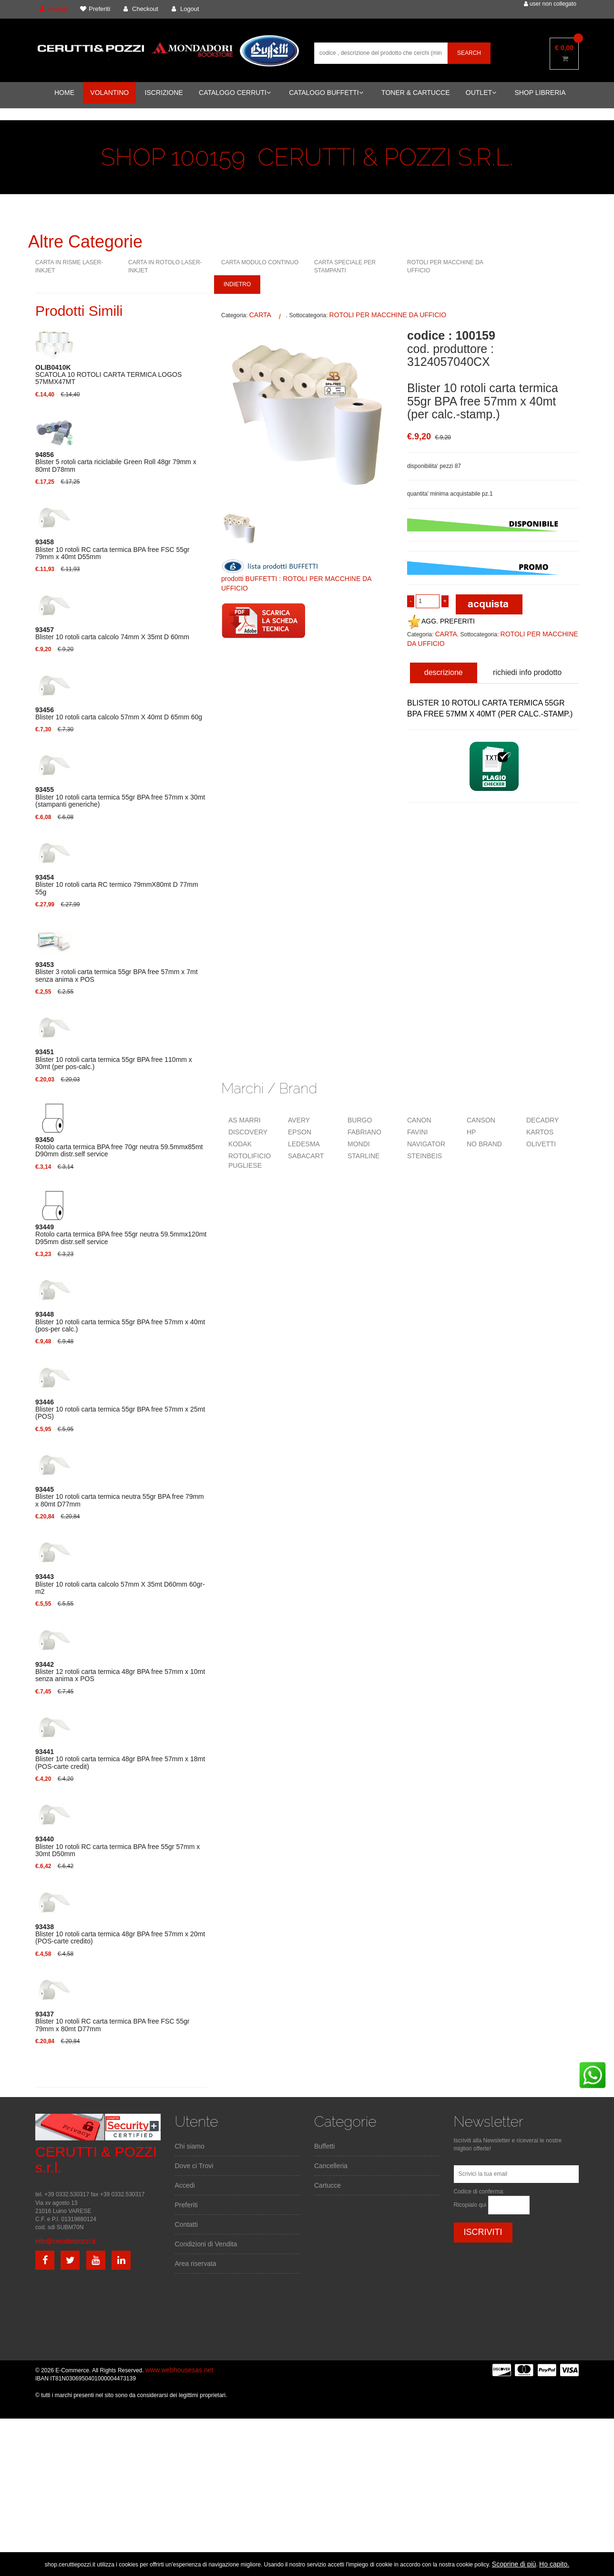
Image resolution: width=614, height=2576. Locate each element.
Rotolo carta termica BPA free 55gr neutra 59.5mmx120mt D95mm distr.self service (120, 1235)
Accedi (185, 2185)
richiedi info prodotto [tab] (527, 672)
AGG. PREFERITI (441, 621)
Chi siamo (190, 2146)
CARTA (260, 315)
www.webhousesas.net (179, 2370)
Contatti (186, 2224)
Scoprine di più (514, 2564)
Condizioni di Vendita (206, 2244)
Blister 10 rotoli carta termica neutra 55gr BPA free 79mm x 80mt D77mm (119, 1497)
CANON (419, 1120)
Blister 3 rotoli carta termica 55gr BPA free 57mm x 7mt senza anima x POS (116, 972)
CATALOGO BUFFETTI (326, 92)
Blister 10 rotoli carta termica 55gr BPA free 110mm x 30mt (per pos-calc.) (113, 1059)
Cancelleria (331, 2166)
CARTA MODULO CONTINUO (259, 262)
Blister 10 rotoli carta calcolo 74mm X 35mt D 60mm (112, 633)
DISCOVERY (247, 1132)
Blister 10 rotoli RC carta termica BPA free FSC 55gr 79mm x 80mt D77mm (112, 2022)
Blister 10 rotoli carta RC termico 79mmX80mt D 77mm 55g (116, 885)
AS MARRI (244, 1120)
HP (471, 1132)
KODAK (240, 1144)
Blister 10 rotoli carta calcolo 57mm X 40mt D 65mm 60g (118, 713)
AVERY (299, 1120)
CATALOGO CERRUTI (235, 92)
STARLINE (363, 1156)
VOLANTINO (109, 92)
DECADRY (542, 1120)
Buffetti (324, 2146)
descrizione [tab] (443, 672)
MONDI (359, 1144)
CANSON (481, 1120)
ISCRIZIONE (164, 92)
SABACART (306, 1156)
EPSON (299, 1132)
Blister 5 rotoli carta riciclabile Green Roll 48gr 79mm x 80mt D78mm (115, 462)
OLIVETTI (541, 1144)
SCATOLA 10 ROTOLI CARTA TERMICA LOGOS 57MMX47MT (108, 375)
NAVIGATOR (426, 1144)
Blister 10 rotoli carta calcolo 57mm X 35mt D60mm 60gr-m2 (120, 1584)
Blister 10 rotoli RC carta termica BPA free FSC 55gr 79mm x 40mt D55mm (112, 550)
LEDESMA (304, 1144)
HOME (64, 92)
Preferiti (186, 2205)
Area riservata (195, 2263)
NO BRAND (484, 1144)
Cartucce (327, 2185)
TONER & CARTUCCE (415, 92)
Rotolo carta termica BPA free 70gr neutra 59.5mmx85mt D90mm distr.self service (119, 1147)
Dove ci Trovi (194, 2166)
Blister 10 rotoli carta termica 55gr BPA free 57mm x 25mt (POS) (120, 1410)
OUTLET (481, 92)
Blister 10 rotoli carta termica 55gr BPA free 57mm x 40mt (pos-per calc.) (120, 1322)
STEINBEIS (424, 1156)
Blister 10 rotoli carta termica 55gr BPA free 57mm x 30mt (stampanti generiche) (120, 797)
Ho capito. (554, 2564)
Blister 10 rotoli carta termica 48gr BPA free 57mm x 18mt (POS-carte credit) (120, 1759)
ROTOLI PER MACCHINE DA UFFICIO (388, 315)
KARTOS (539, 1132)
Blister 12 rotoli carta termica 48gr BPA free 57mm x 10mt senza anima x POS (120, 1672)
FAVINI (417, 1132)
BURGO (360, 1120)
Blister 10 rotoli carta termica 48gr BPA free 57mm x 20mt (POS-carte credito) (120, 1934)
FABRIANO (364, 1132)
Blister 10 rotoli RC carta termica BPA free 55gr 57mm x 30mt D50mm (117, 1847)
